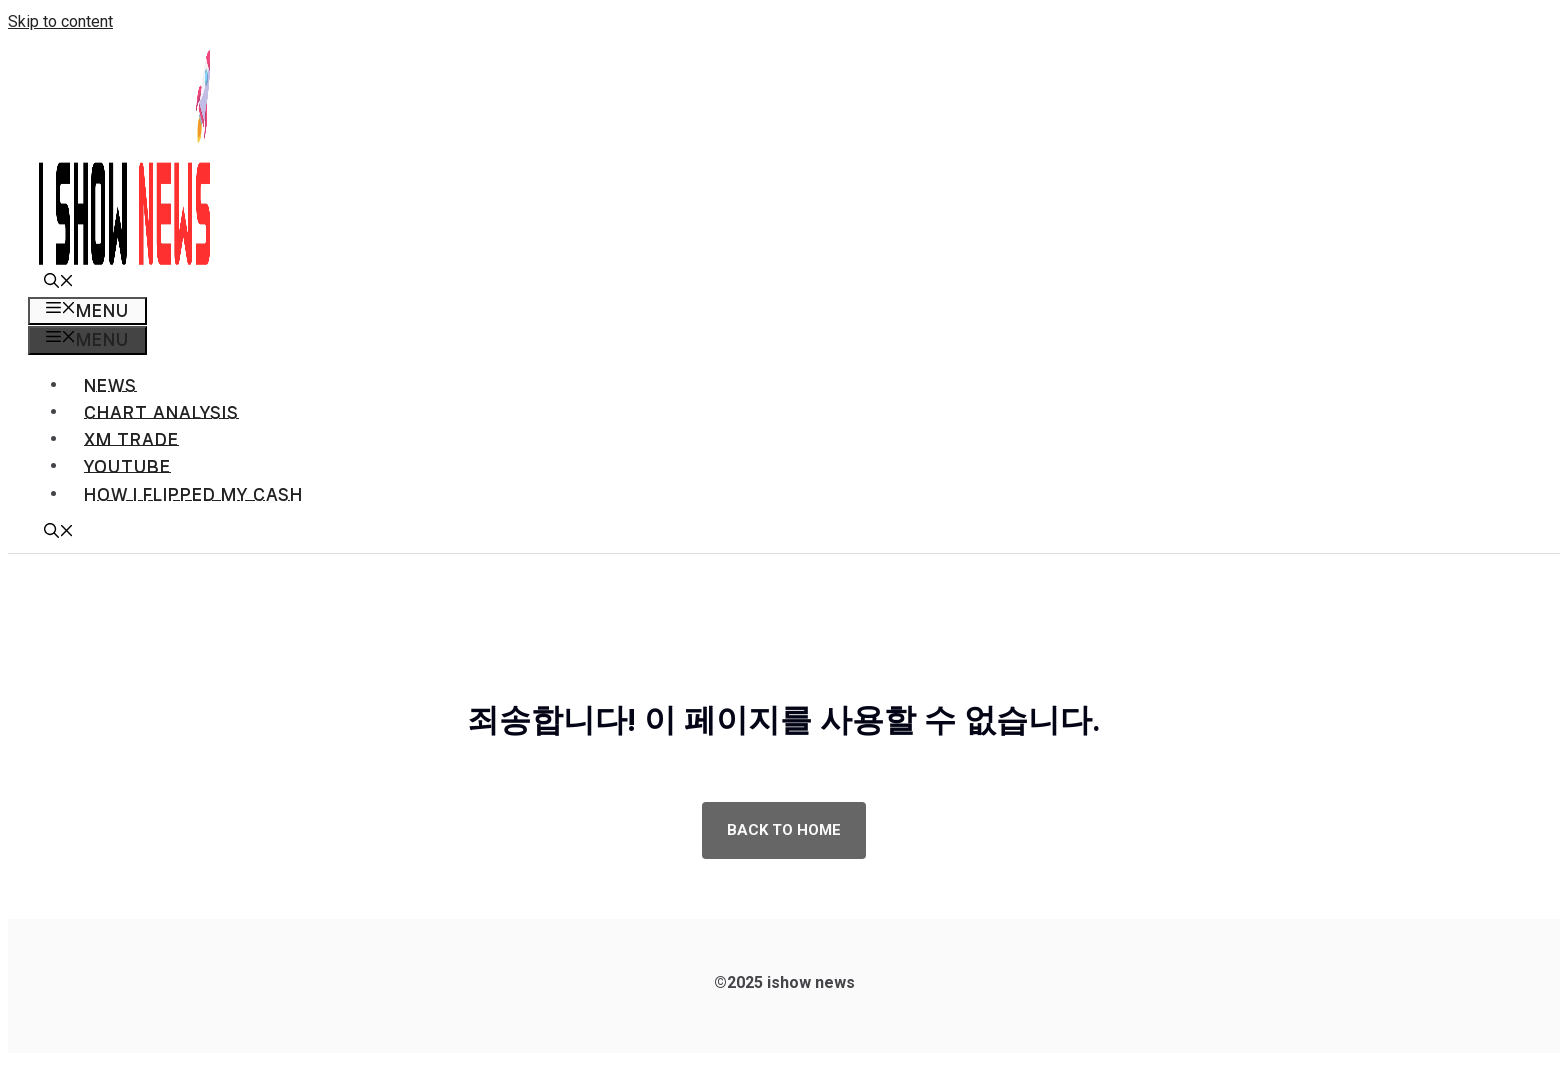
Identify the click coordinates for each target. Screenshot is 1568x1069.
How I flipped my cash (193, 494)
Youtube (127, 466)
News (110, 385)
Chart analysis (161, 412)
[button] (59, 283)
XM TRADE (131, 439)
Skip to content (60, 21)
